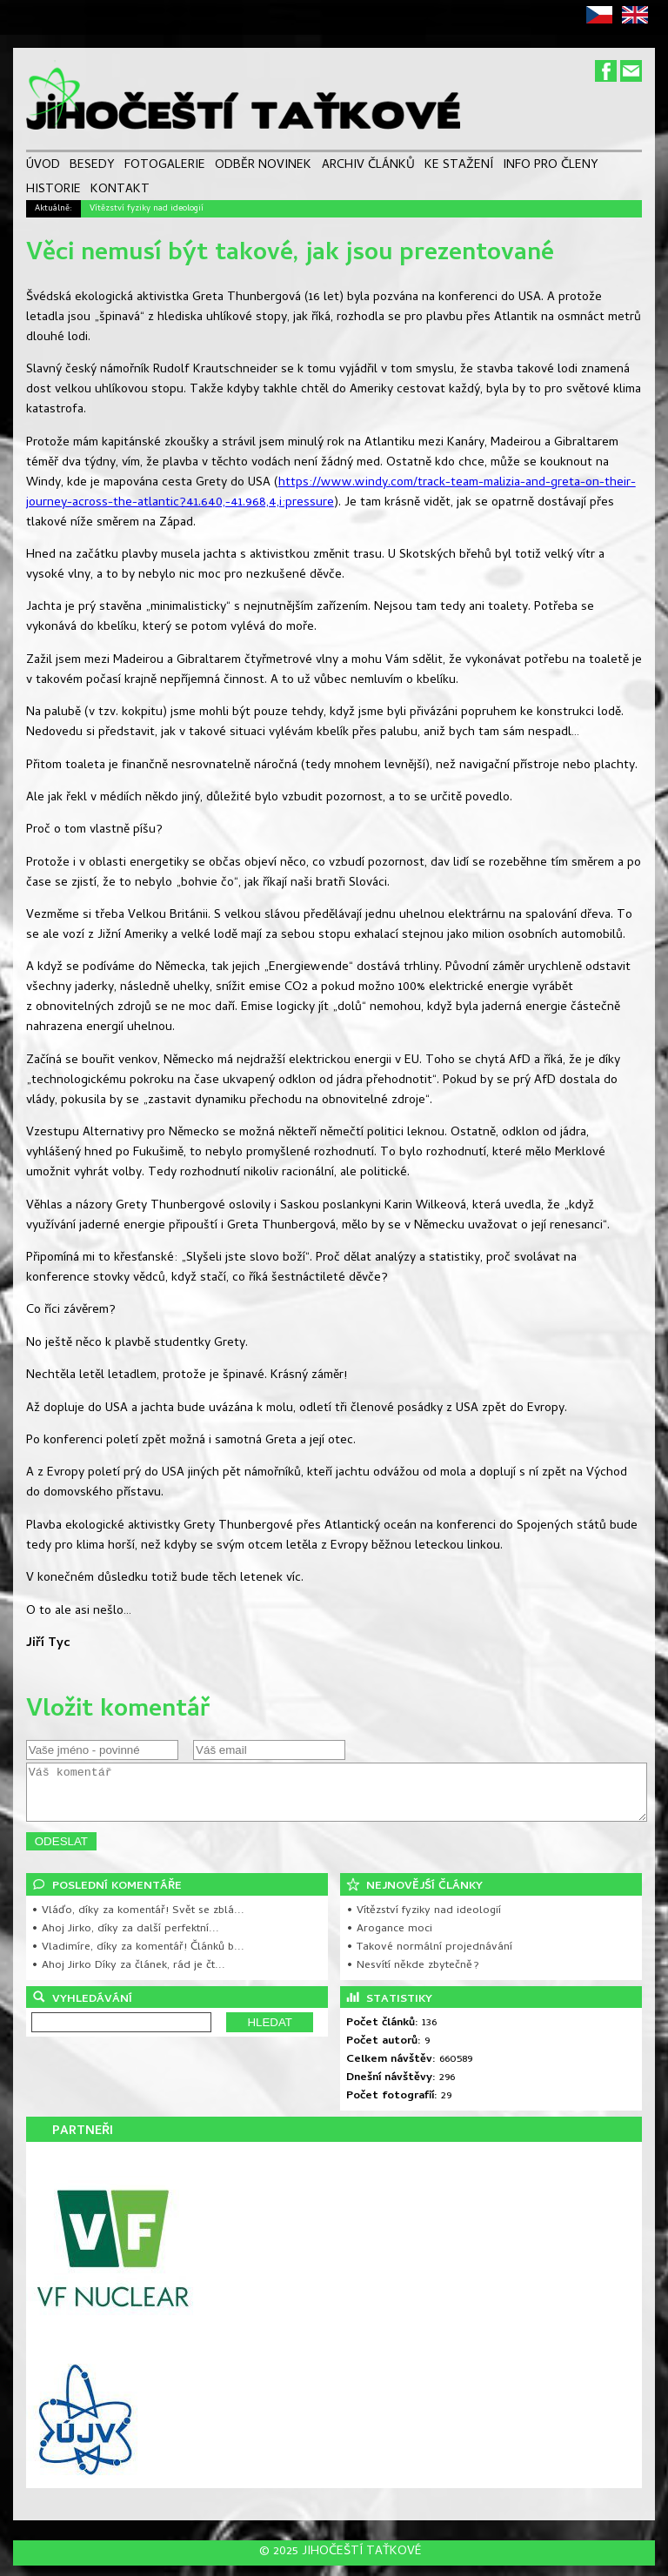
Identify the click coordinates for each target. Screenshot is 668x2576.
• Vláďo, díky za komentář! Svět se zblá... (137, 1921)
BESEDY (92, 167)
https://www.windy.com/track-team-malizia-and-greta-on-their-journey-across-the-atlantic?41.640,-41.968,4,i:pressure (331, 493)
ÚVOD (43, 167)
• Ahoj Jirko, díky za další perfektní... (125, 1939)
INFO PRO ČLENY (550, 167)
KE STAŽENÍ (458, 167)
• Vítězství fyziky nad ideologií (423, 1921)
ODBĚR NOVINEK (263, 167)
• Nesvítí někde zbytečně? (412, 1976)
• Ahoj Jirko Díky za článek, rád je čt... (128, 1976)
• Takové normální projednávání (429, 1958)
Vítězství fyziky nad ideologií (147, 209)
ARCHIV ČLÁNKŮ (368, 167)
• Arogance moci (389, 1939)
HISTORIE (53, 190)
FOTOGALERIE (164, 167)
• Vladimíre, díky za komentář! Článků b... (137, 1958)
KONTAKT (120, 190)
